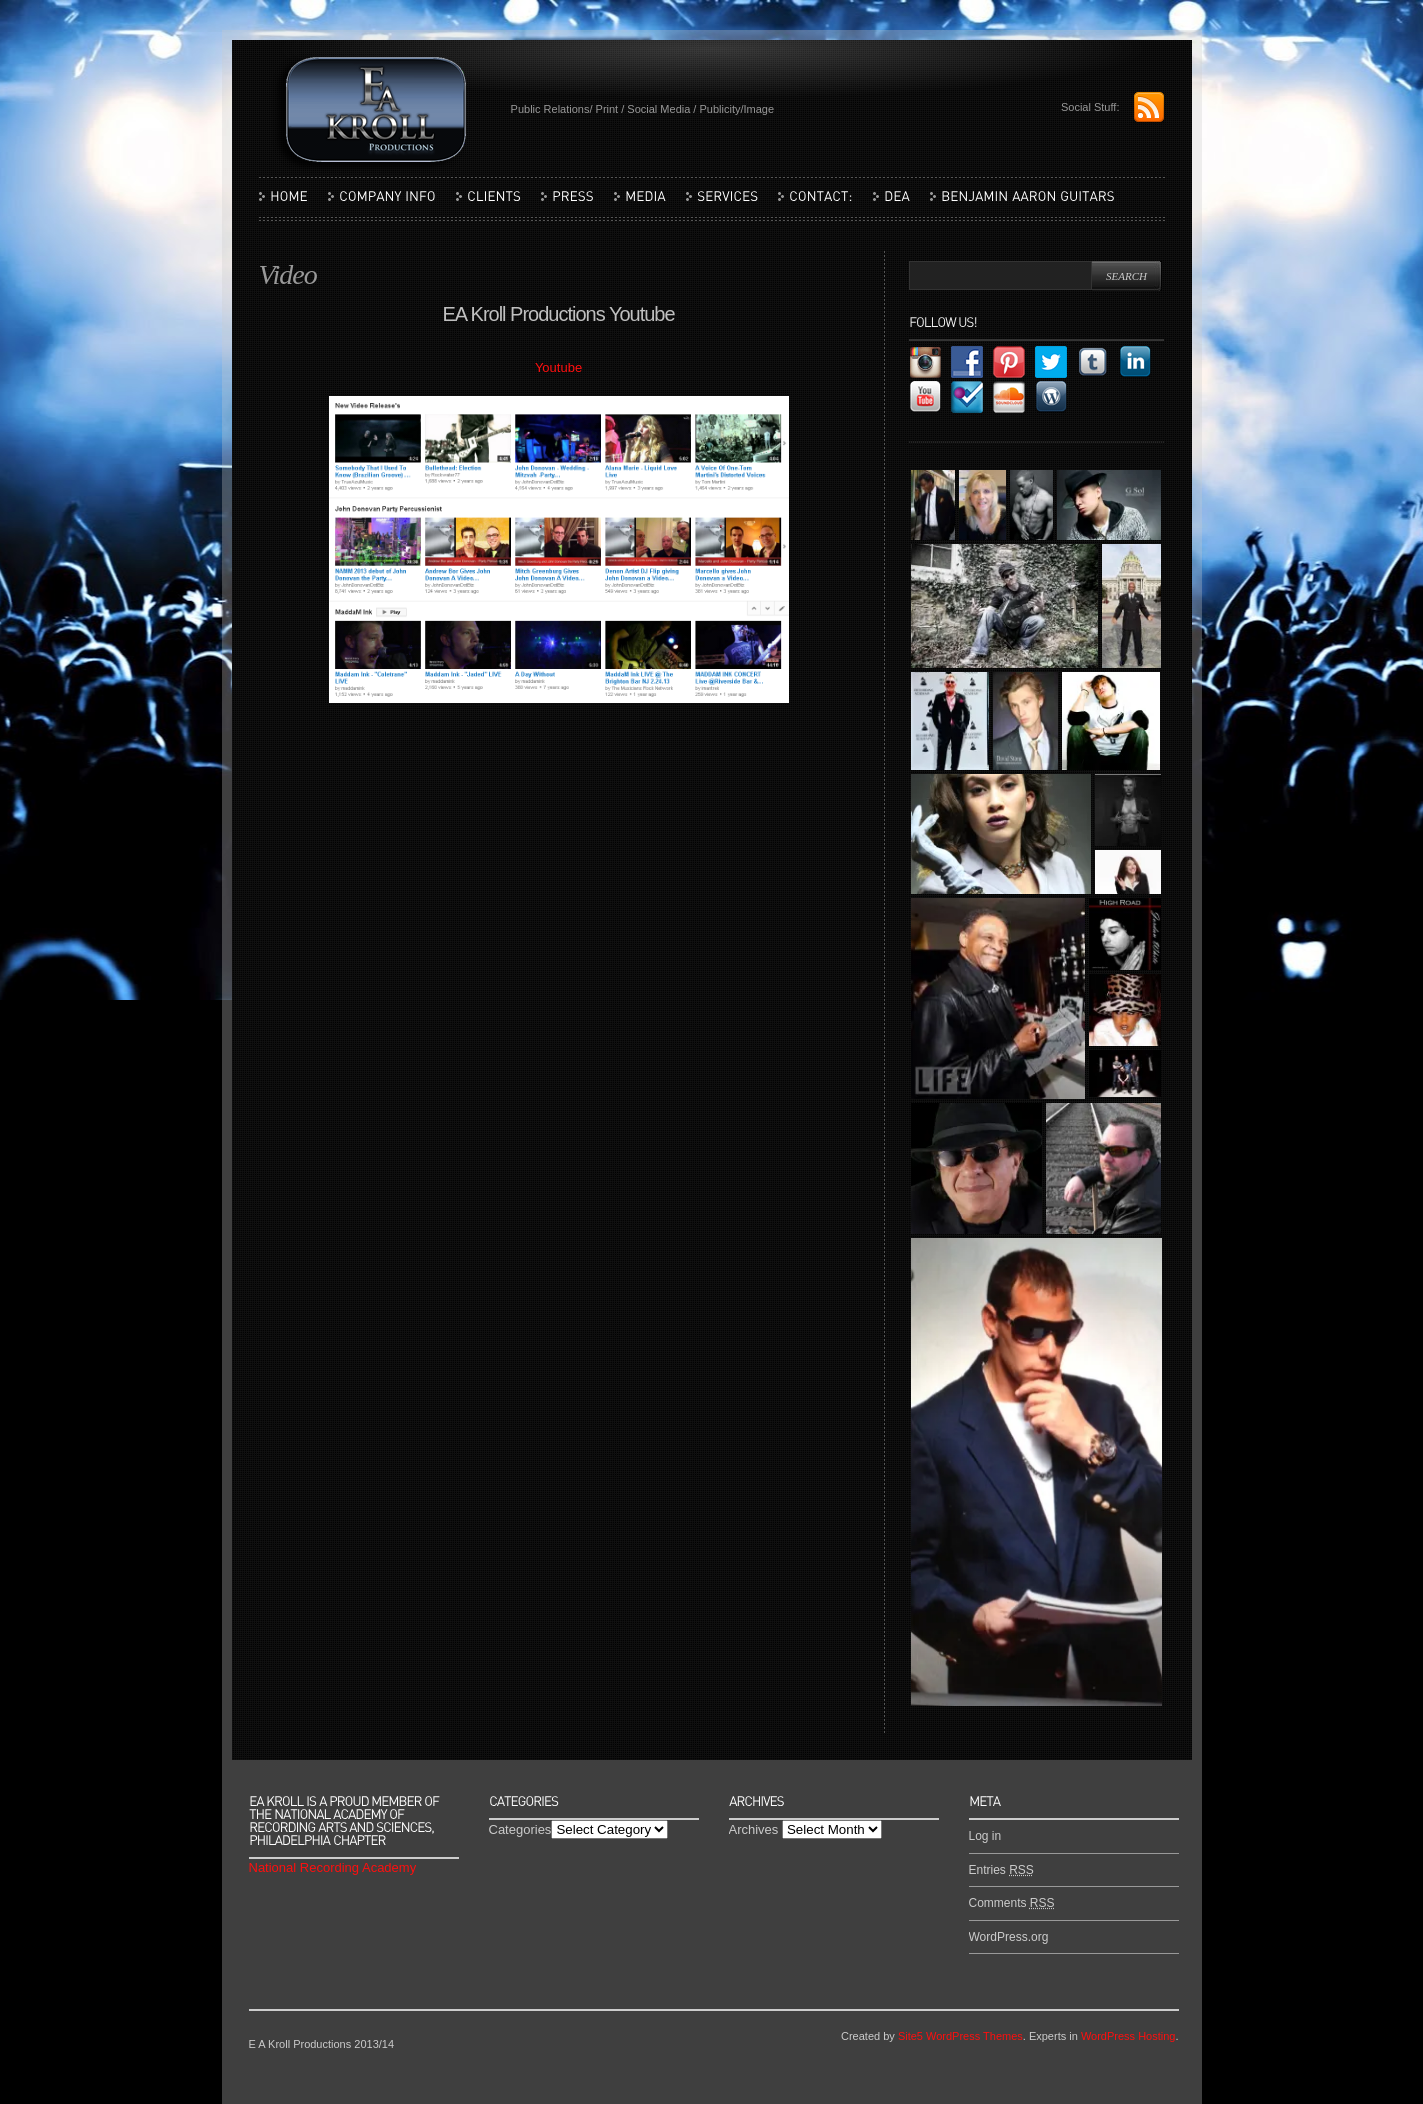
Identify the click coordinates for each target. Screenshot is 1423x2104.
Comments (1012, 1903)
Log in (985, 1836)
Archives (754, 1829)
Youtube (558, 367)
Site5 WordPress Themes (960, 2036)
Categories (520, 1829)
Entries (1001, 1870)
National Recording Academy (333, 1867)
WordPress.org (1009, 1937)
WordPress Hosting (1128, 2036)
